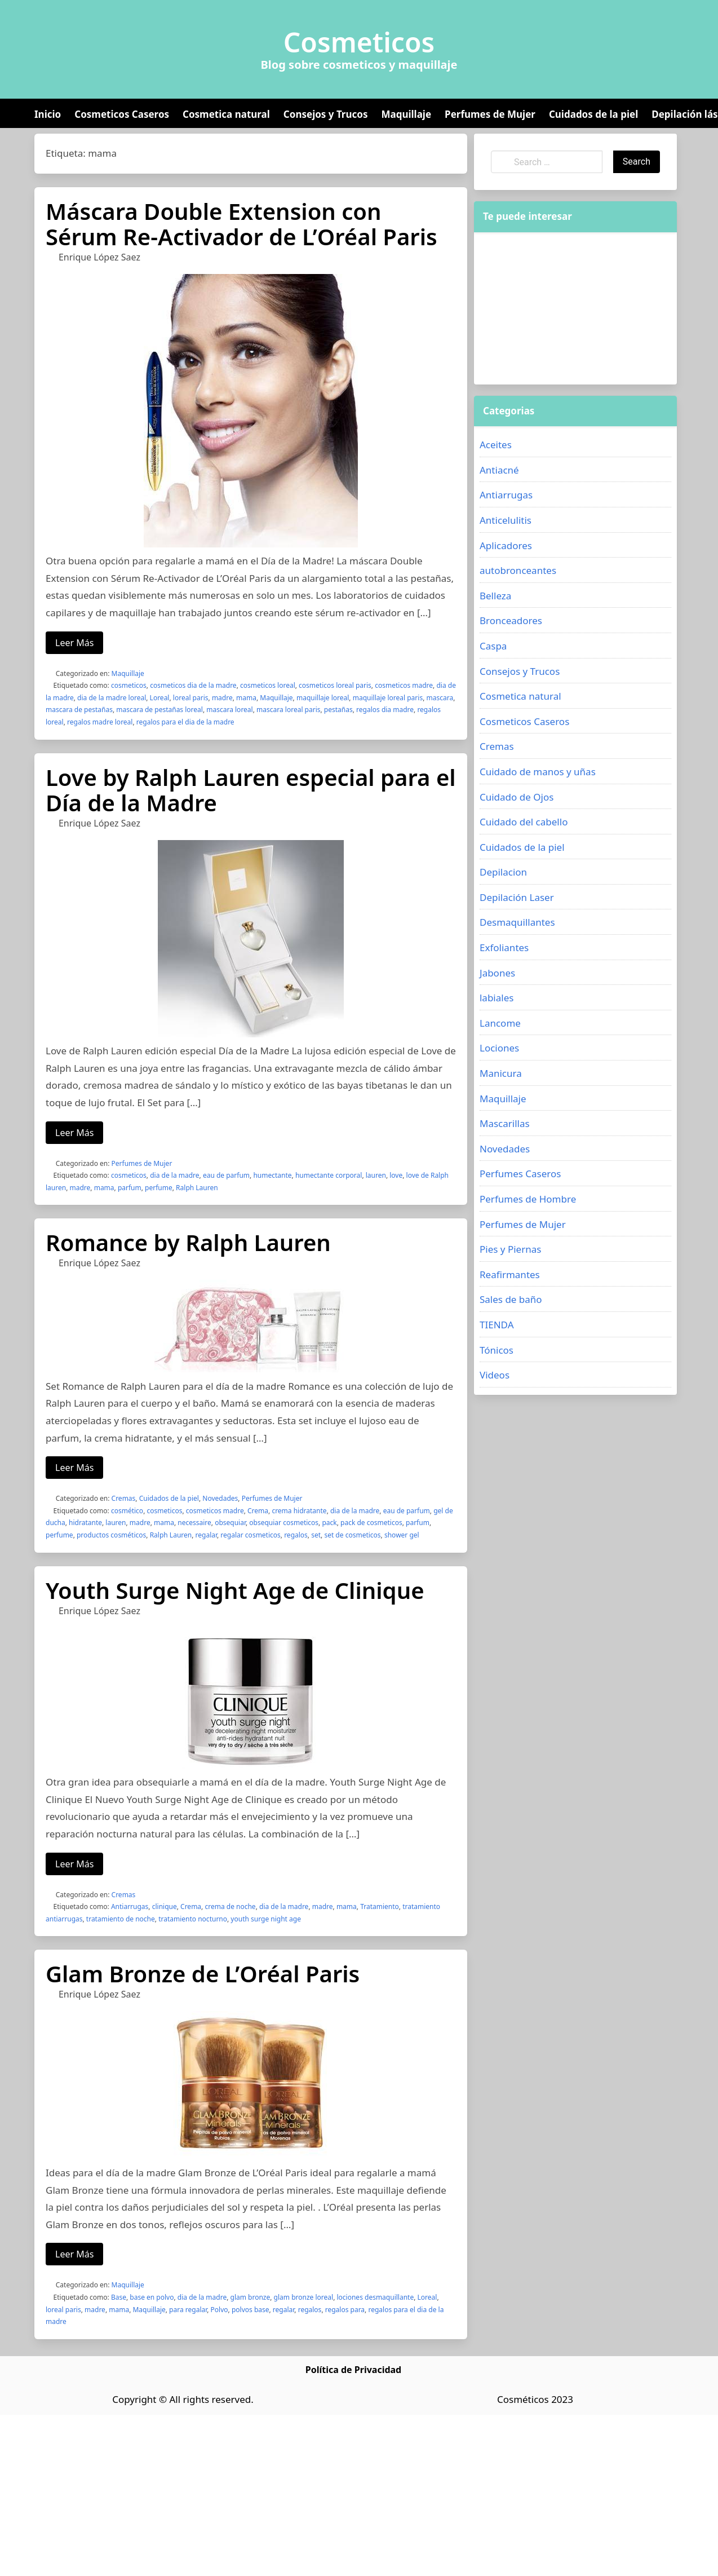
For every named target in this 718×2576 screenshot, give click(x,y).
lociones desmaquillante (375, 2297)
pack (329, 1522)
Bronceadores (511, 620)
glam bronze (251, 2297)
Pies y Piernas (510, 1249)
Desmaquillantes (517, 922)
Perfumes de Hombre (528, 1198)
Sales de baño (511, 1299)
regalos (296, 1535)
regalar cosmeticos (250, 1535)
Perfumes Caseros (520, 1173)
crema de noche (230, 1906)
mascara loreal (229, 709)
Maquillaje (406, 114)
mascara (440, 697)
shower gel (401, 1535)
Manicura (501, 1073)
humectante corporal (328, 1175)
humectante (272, 1175)
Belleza (495, 595)
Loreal (160, 697)
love (395, 1175)
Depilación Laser (517, 897)
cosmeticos (129, 685)
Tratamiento (379, 1906)
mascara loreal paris (288, 709)
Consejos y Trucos (325, 114)
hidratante (85, 1522)
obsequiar (230, 1522)
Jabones (497, 972)
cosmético (127, 1510)
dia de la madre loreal (111, 697)
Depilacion (503, 871)
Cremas (124, 1498)
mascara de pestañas (79, 709)
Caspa (493, 645)
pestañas (338, 709)
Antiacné (499, 469)
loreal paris (191, 697)
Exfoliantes (504, 947)
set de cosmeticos (352, 1535)
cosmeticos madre (404, 685)
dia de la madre (174, 1175)
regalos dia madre (385, 709)
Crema (257, 1510)
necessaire (194, 1522)
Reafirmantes (510, 1274)
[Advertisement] (557, 308)
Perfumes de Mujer (490, 114)
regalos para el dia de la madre (185, 722)
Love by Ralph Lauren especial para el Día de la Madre (251, 790)
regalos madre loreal (99, 722)
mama (246, 697)
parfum (129, 1187)
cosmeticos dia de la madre (193, 685)
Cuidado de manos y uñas (538, 771)
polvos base (250, 2309)
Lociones (499, 1047)
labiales (496, 997)
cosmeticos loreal (267, 685)
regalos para (345, 2309)
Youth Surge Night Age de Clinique (235, 1590)
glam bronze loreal (304, 2297)
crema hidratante (299, 1510)
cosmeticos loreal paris (335, 685)
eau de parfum (226, 1175)
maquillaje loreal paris (388, 697)
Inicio (47, 114)
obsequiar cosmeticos (283, 1522)
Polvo (219, 2309)
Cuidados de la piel (593, 114)
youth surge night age (266, 1919)
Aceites (496, 444)
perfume (158, 1187)
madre (222, 697)
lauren (376, 1175)
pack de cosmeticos (371, 1522)
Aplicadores (506, 545)
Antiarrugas (129, 1906)
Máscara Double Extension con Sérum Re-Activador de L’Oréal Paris (241, 224)
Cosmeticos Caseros (121, 114)
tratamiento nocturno (192, 1919)
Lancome (500, 1023)
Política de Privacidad (353, 2369)
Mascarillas (505, 1123)
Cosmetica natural (226, 114)
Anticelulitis (505, 520)
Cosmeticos (359, 42)
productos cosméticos (111, 1535)
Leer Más (74, 643)
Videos (494, 1374)
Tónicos (496, 1350)
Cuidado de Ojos (516, 796)
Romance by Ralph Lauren (188, 1242)
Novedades (220, 1498)
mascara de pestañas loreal (159, 709)
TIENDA (497, 1324)
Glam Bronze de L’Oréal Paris (203, 1973)
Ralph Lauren (197, 1187)
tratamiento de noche (120, 1919)
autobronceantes (518, 570)
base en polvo (152, 2297)
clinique (164, 1906)
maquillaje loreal (322, 697)
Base (118, 2297)
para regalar (188, 2309)
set (316, 1535)
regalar (206, 1535)
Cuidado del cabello (524, 821)
